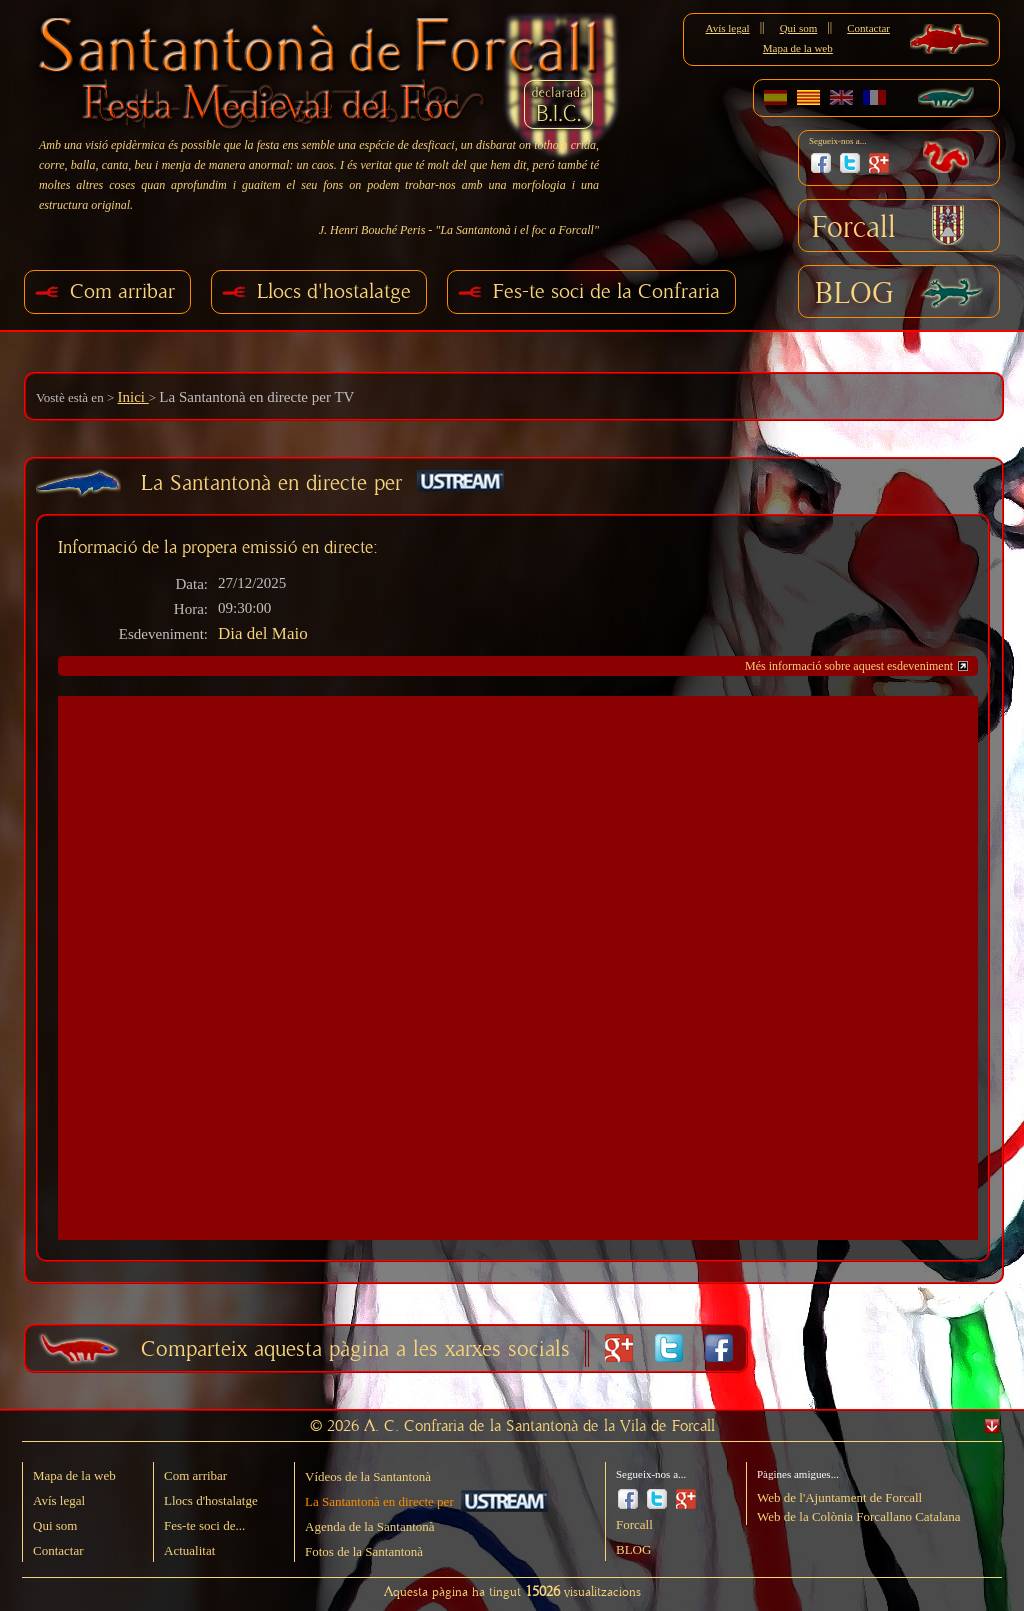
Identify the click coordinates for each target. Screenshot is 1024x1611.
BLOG (854, 294)
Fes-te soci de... (204, 1525)
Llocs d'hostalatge (334, 291)
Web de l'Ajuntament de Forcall (839, 1497)
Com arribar (122, 291)
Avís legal (728, 28)
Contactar (868, 28)
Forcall (854, 228)
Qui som (799, 28)
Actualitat (189, 1550)
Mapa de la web (798, 48)
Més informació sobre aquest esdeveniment (849, 666)
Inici (132, 397)
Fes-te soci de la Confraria (606, 291)
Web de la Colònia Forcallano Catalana (859, 1516)
